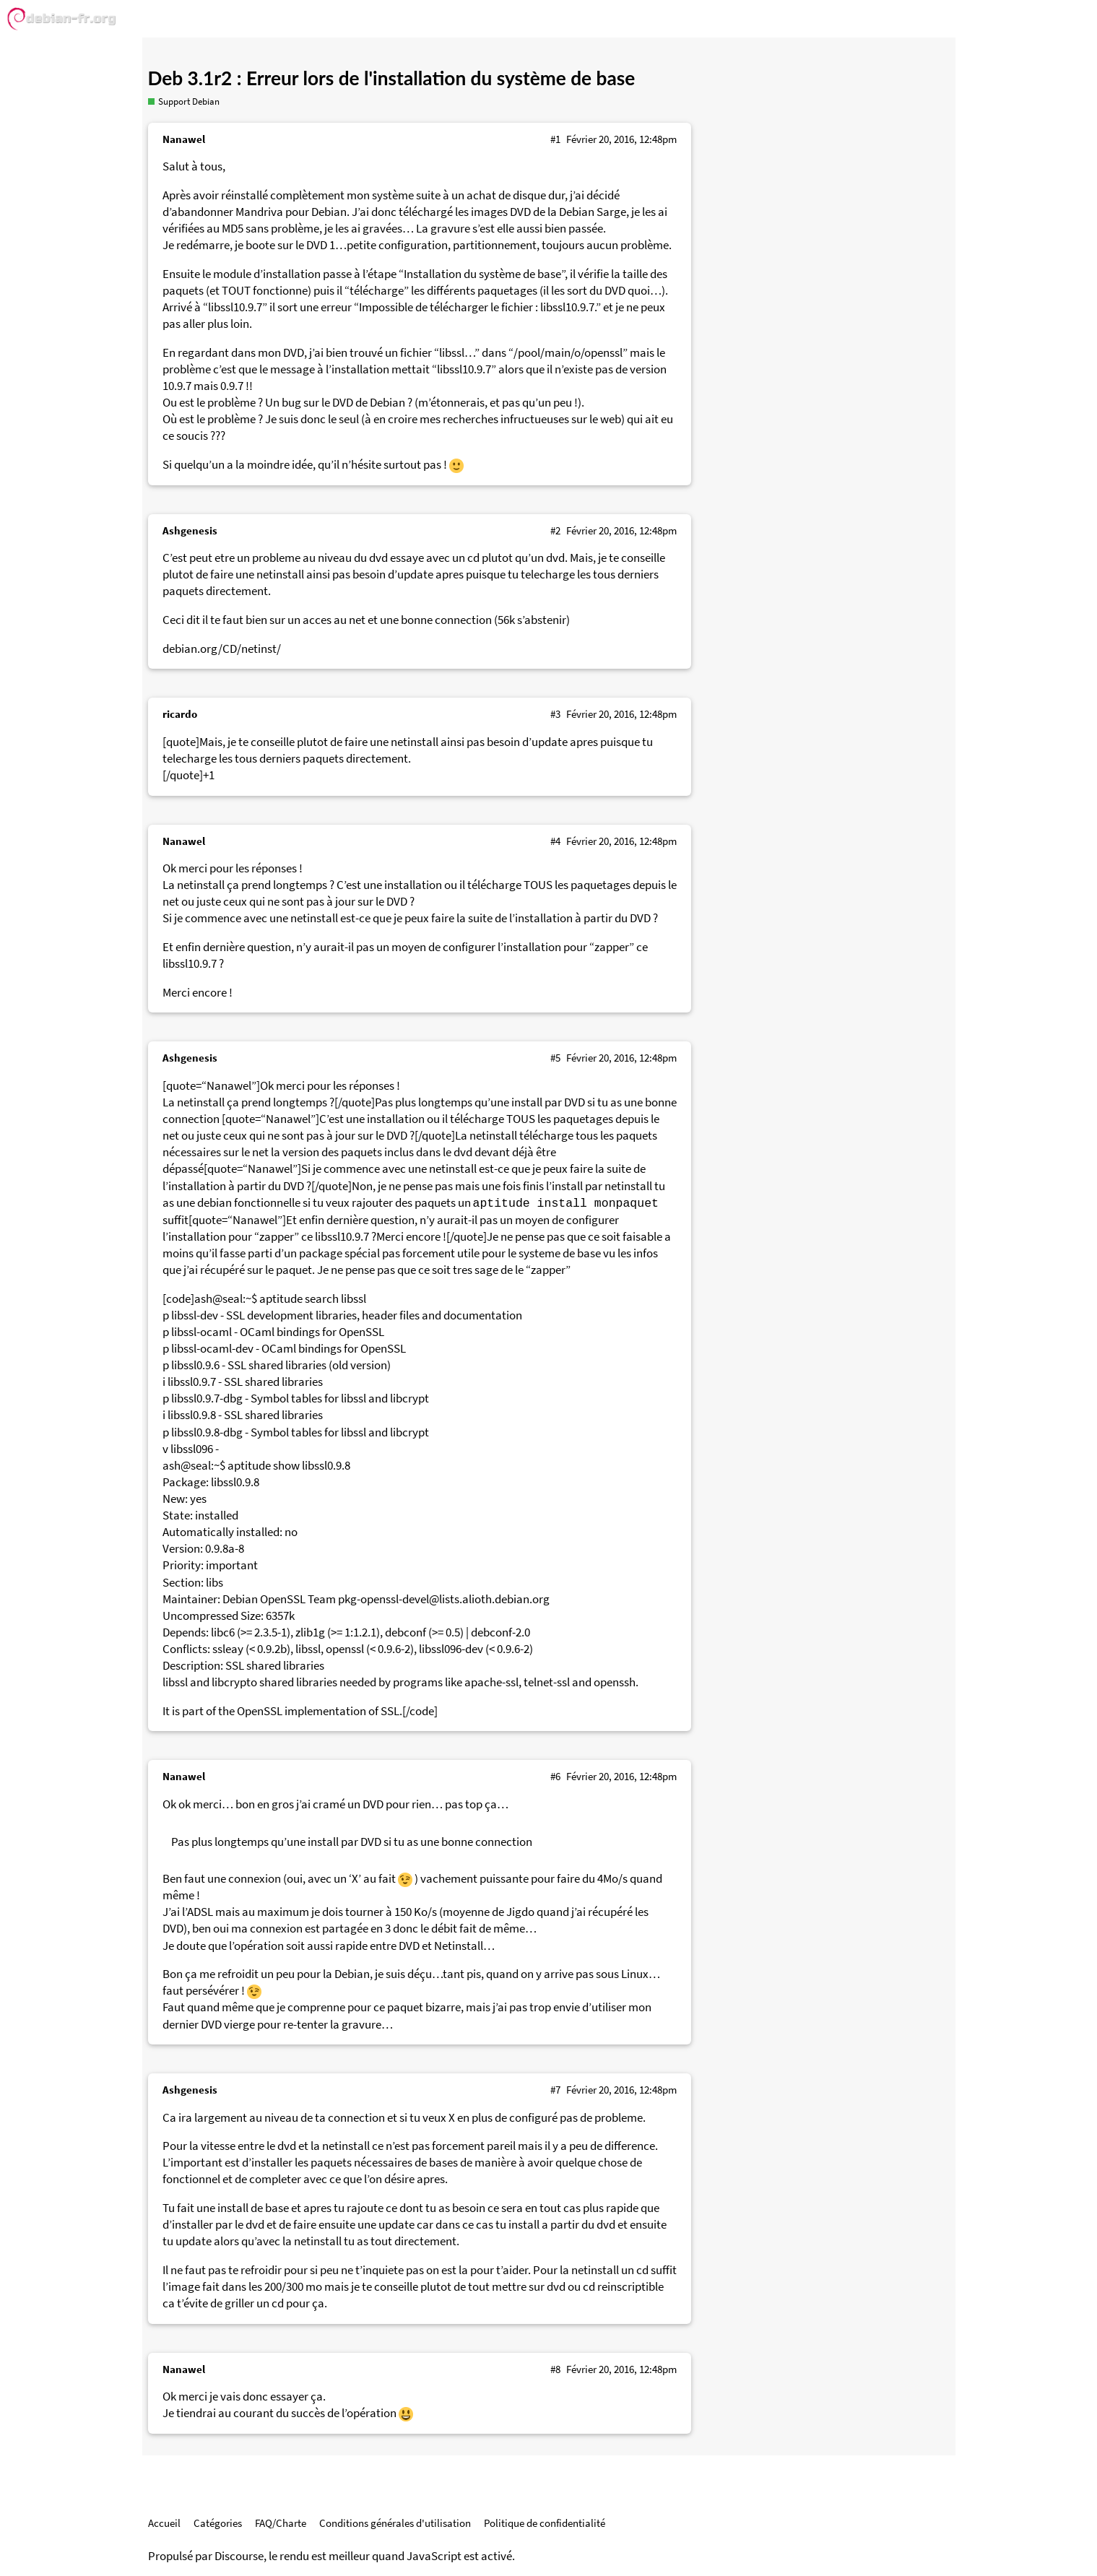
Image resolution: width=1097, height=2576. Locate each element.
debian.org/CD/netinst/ (221, 648)
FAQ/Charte (280, 2523)
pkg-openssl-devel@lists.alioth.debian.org (444, 1599)
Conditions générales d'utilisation (395, 2523)
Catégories (218, 2523)
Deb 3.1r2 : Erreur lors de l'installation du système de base (392, 78)
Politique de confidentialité (544, 2523)
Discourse (239, 2556)
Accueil (164, 2523)
